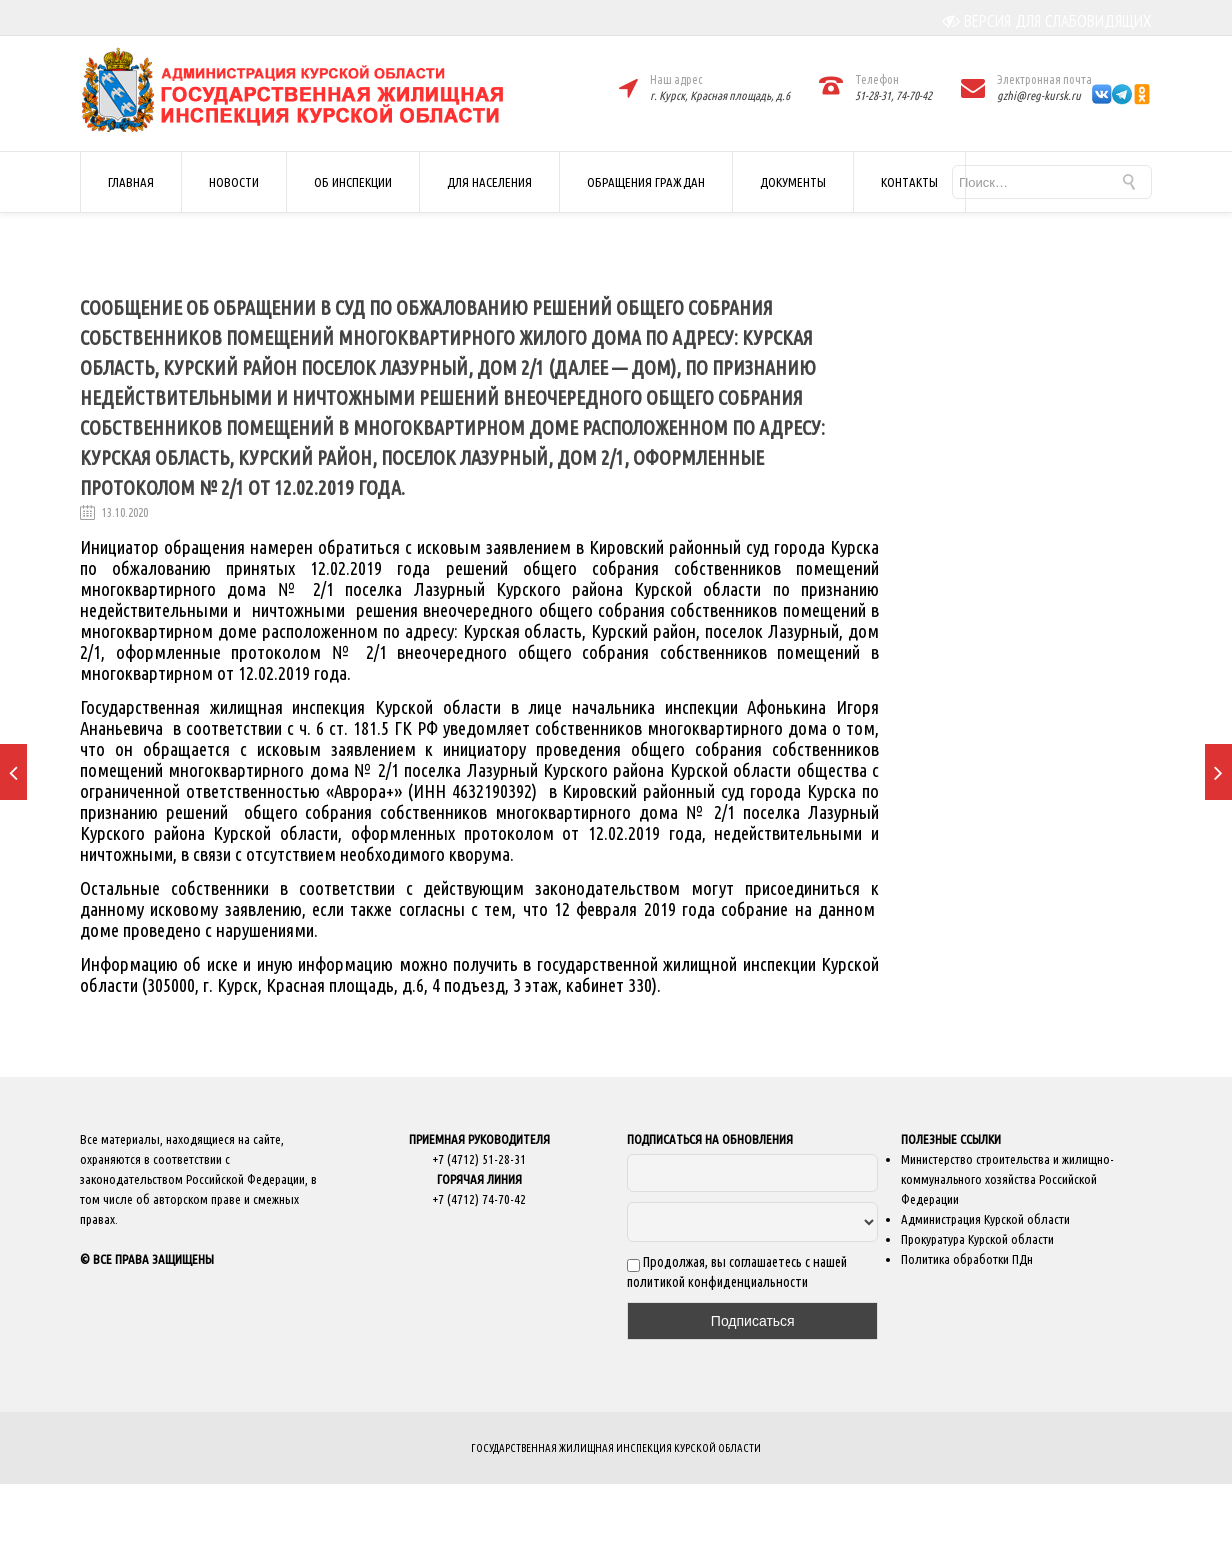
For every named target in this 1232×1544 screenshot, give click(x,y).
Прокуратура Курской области (977, 1239)
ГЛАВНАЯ (131, 182)
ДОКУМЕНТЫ (793, 182)
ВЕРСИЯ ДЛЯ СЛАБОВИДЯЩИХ (1047, 21)
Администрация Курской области (985, 1219)
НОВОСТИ (234, 182)
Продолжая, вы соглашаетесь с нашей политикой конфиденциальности (737, 1272)
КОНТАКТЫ (909, 182)
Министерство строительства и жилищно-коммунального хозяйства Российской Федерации (1007, 1179)
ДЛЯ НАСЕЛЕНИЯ (489, 182)
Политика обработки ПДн (967, 1259)
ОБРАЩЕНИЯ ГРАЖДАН (646, 182)
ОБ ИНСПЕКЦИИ (353, 182)
